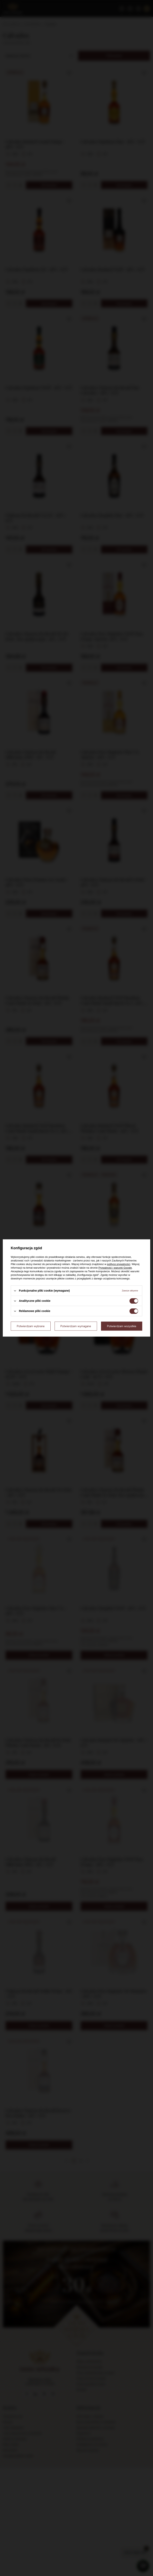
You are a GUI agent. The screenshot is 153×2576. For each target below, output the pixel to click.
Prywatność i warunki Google (115, 1267)
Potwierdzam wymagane (75, 1326)
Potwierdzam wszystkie (121, 1326)
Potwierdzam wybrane (31, 1326)
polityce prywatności (118, 1264)
